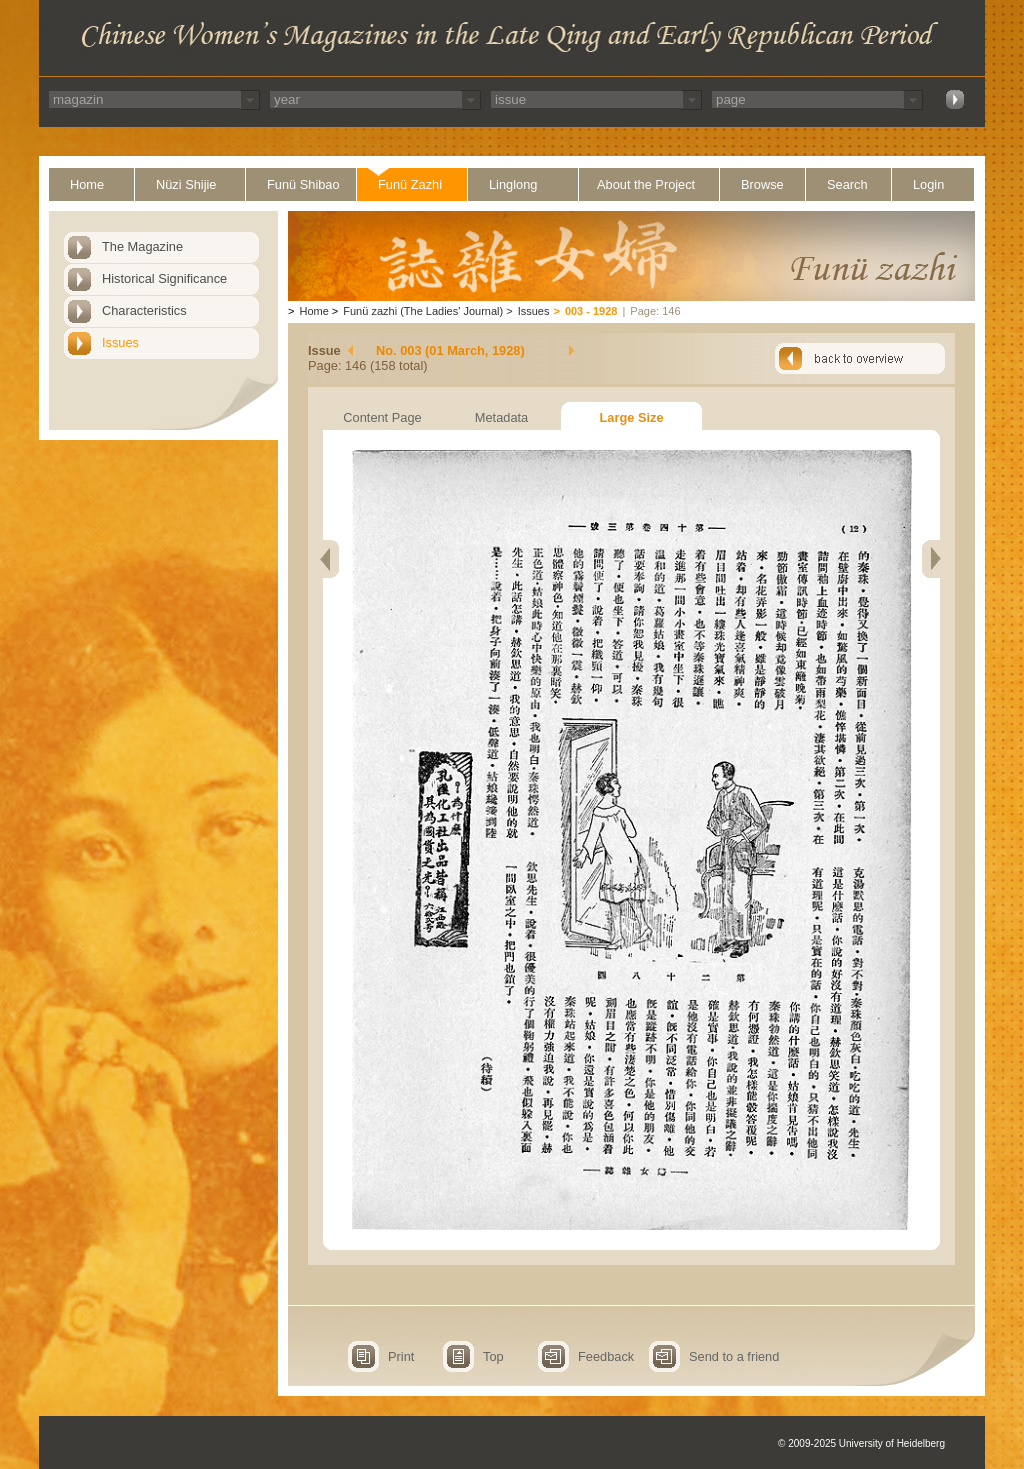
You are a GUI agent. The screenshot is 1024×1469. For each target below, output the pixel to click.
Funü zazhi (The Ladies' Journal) (423, 311)
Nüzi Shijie (186, 184)
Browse (762, 184)
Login (928, 184)
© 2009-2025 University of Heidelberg (861, 1443)
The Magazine (142, 246)
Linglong (513, 184)
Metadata (501, 417)
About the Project (646, 184)
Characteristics (144, 310)
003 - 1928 (591, 311)
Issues (120, 342)
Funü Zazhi (410, 184)
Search (847, 184)
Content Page (382, 417)
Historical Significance (164, 278)
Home (87, 184)
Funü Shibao (303, 184)
